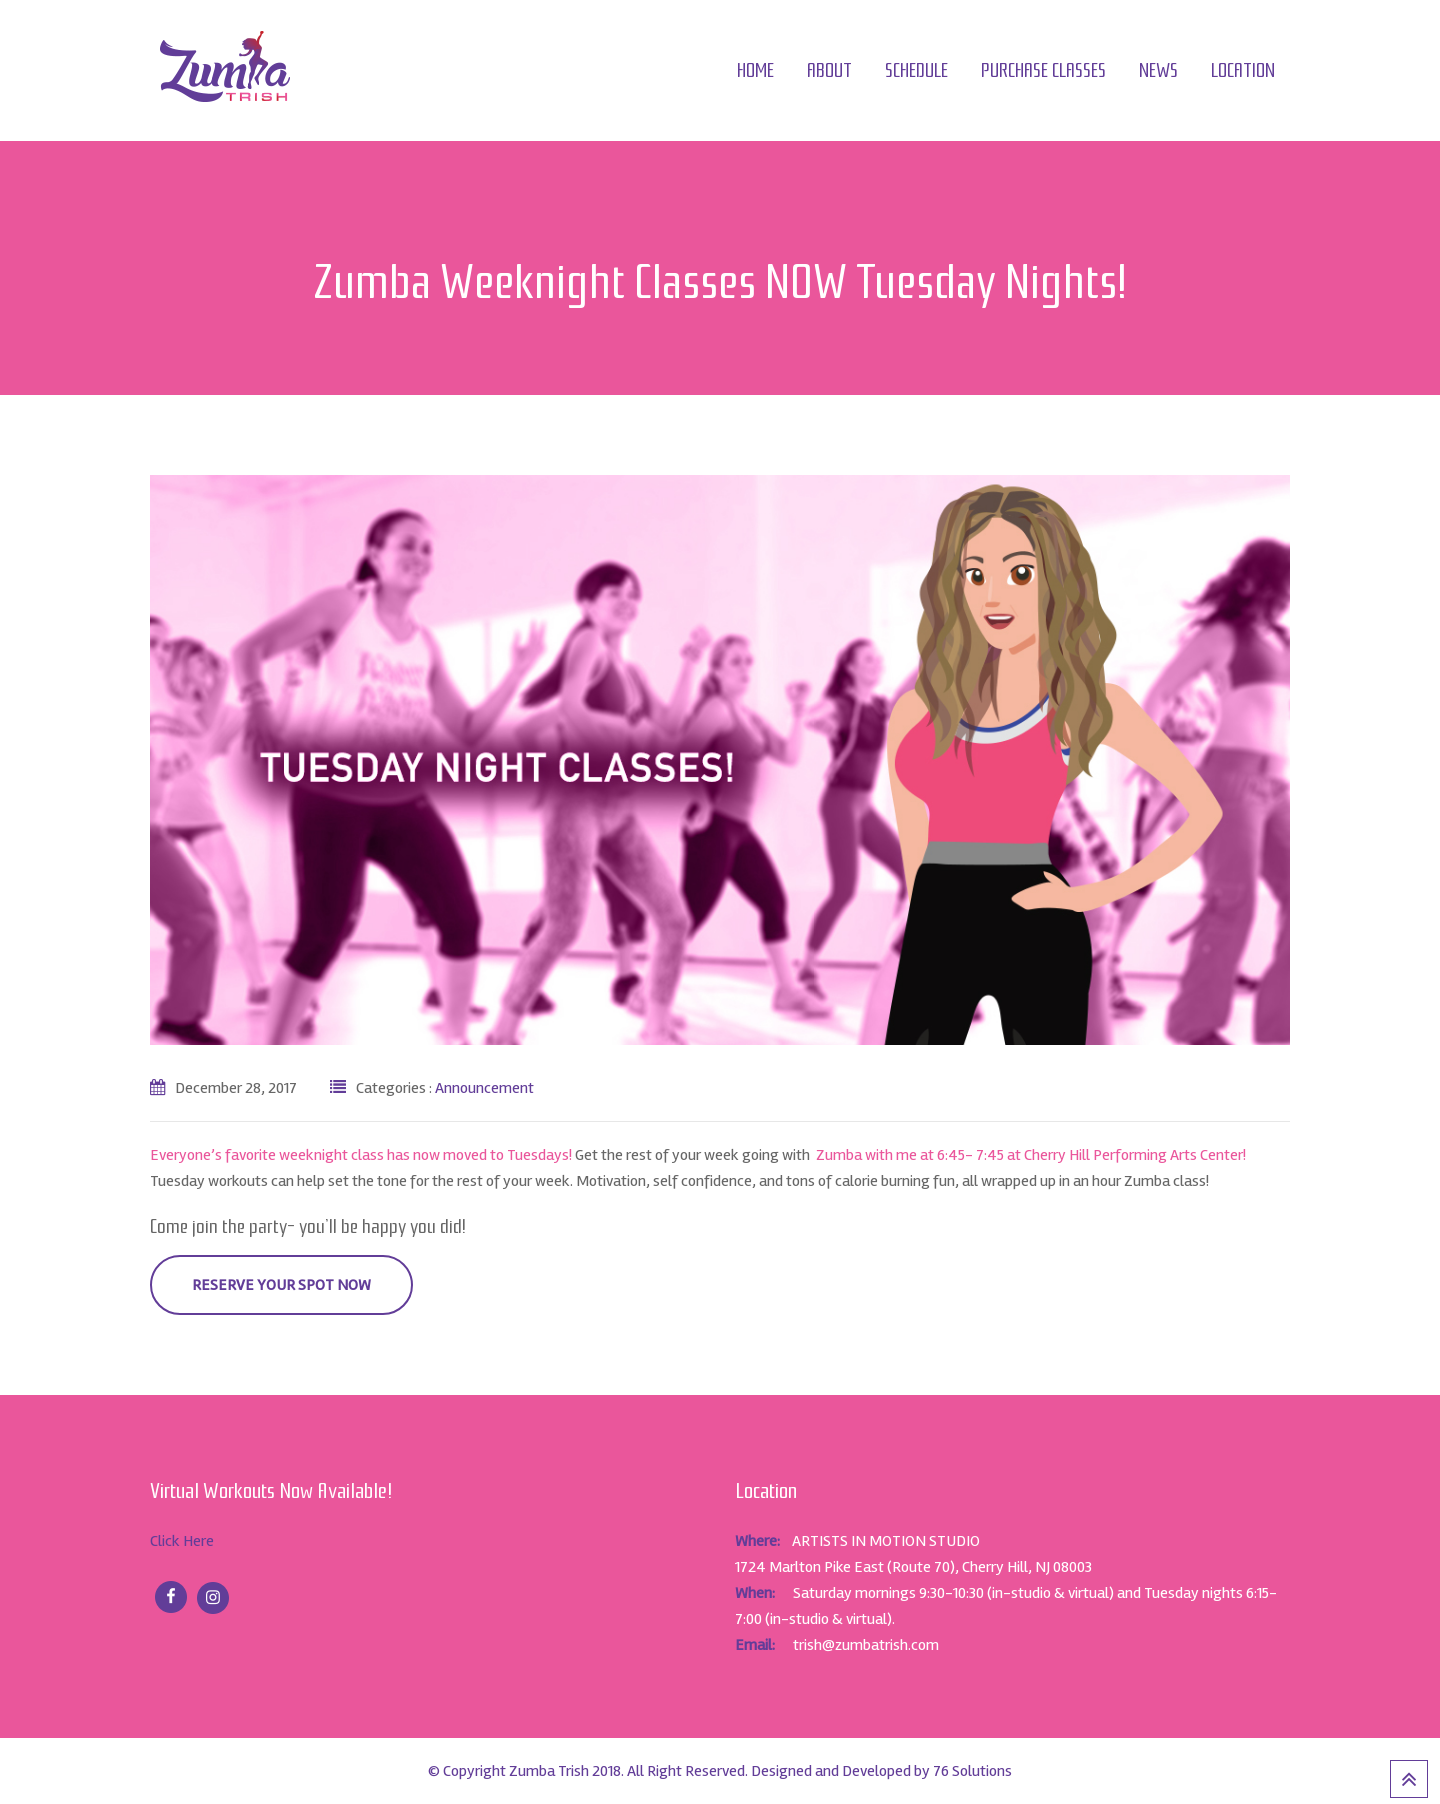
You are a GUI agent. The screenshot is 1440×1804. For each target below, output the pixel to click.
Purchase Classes (1043, 70)
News (1158, 70)
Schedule (916, 70)
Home (755, 70)
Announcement (484, 1088)
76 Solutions (972, 1771)
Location (1243, 70)
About (829, 70)
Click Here (182, 1541)
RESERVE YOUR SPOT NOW (281, 1285)
